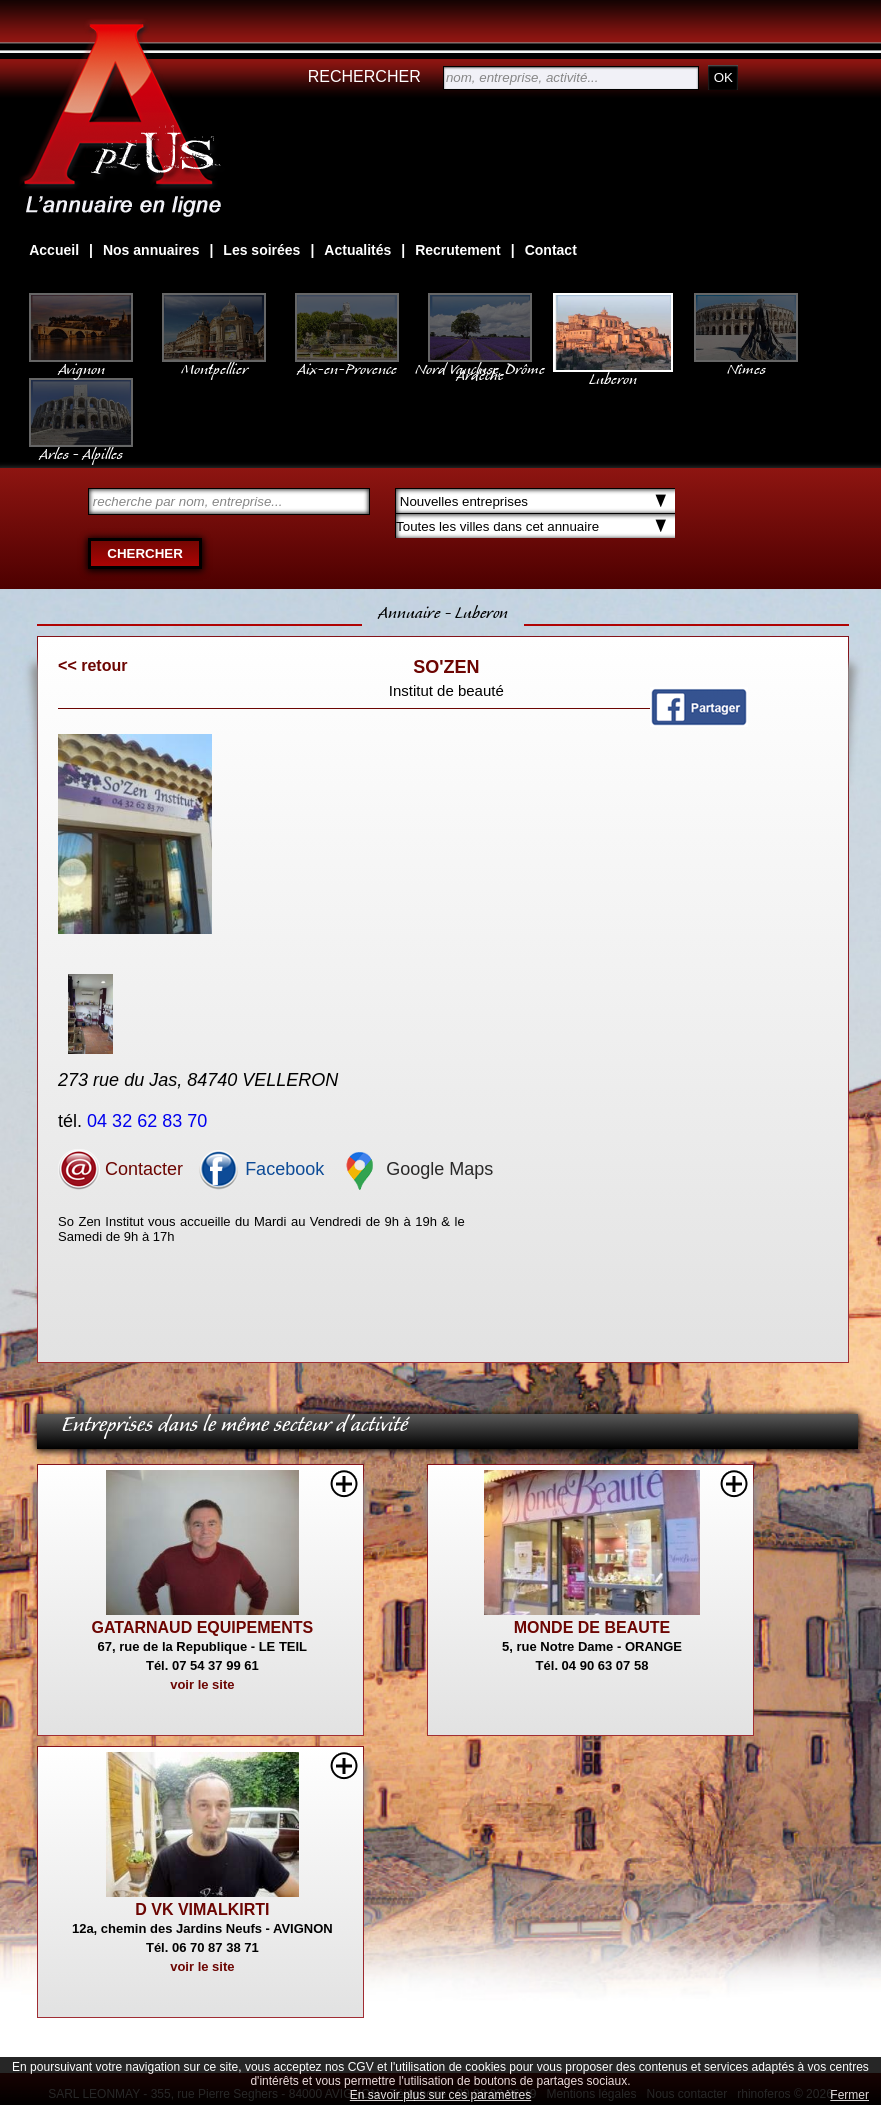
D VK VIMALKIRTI (202, 1909)
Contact (551, 250)
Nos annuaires (151, 250)
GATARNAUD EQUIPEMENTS (203, 1627)
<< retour (92, 665)
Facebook (261, 1169)
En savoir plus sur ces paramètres (440, 2095)
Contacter (120, 1169)
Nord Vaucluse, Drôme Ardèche (480, 362)
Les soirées (261, 250)
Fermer (849, 2095)
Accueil (54, 250)
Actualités (357, 250)
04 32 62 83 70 (149, 1121)
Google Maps (416, 1169)
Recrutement (458, 250)
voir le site (202, 1684)
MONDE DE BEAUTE (592, 1627)
